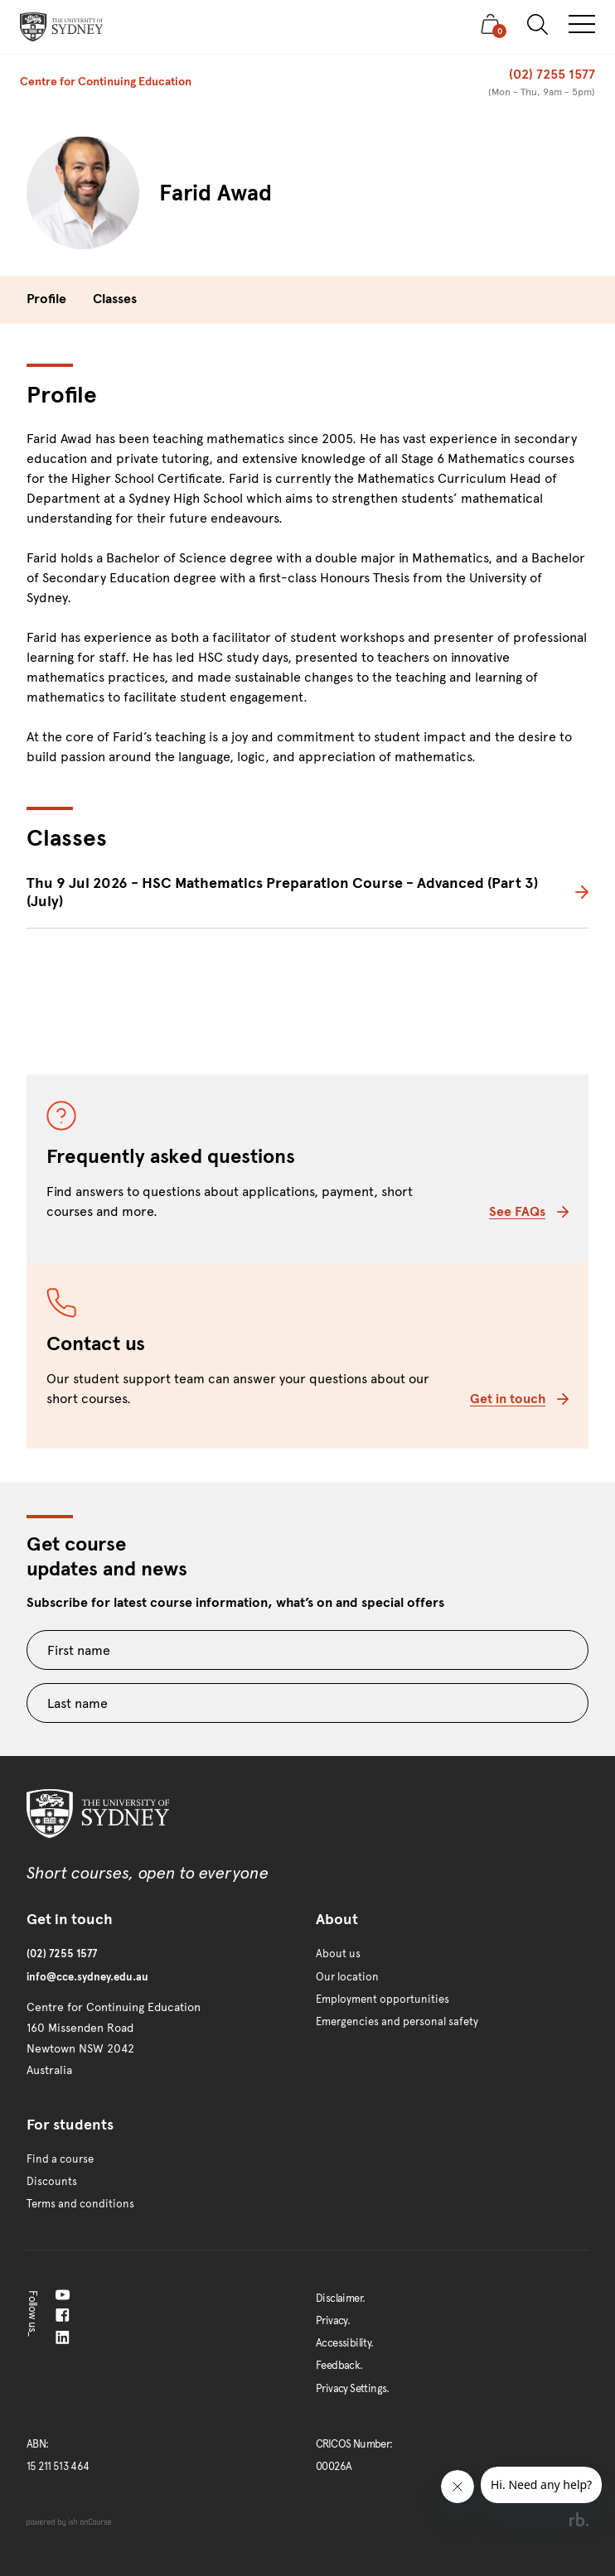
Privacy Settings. (353, 2388)
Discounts (52, 2181)
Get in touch (519, 1398)
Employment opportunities (382, 1999)
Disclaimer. (340, 2298)
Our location (347, 1977)
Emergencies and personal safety (397, 2021)
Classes (115, 298)
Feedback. (339, 2365)
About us (338, 1954)
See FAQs (529, 1211)
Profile (46, 298)
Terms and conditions (80, 2204)
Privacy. (333, 2321)
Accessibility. (345, 2343)
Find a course (60, 2159)
